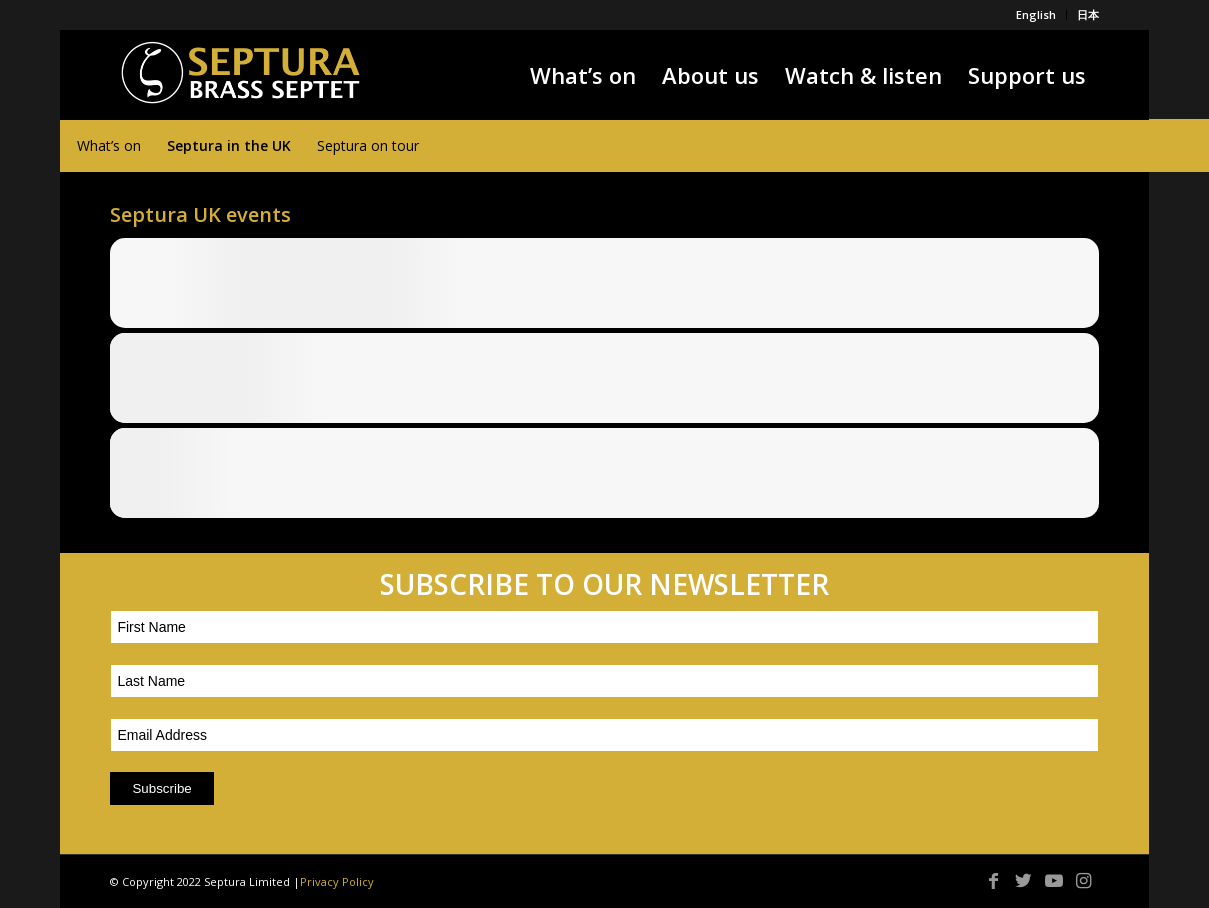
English (1036, 14)
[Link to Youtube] (1054, 880)
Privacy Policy (337, 881)
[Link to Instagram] (1084, 880)
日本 (1088, 14)
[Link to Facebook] (994, 880)
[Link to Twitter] (1024, 880)
